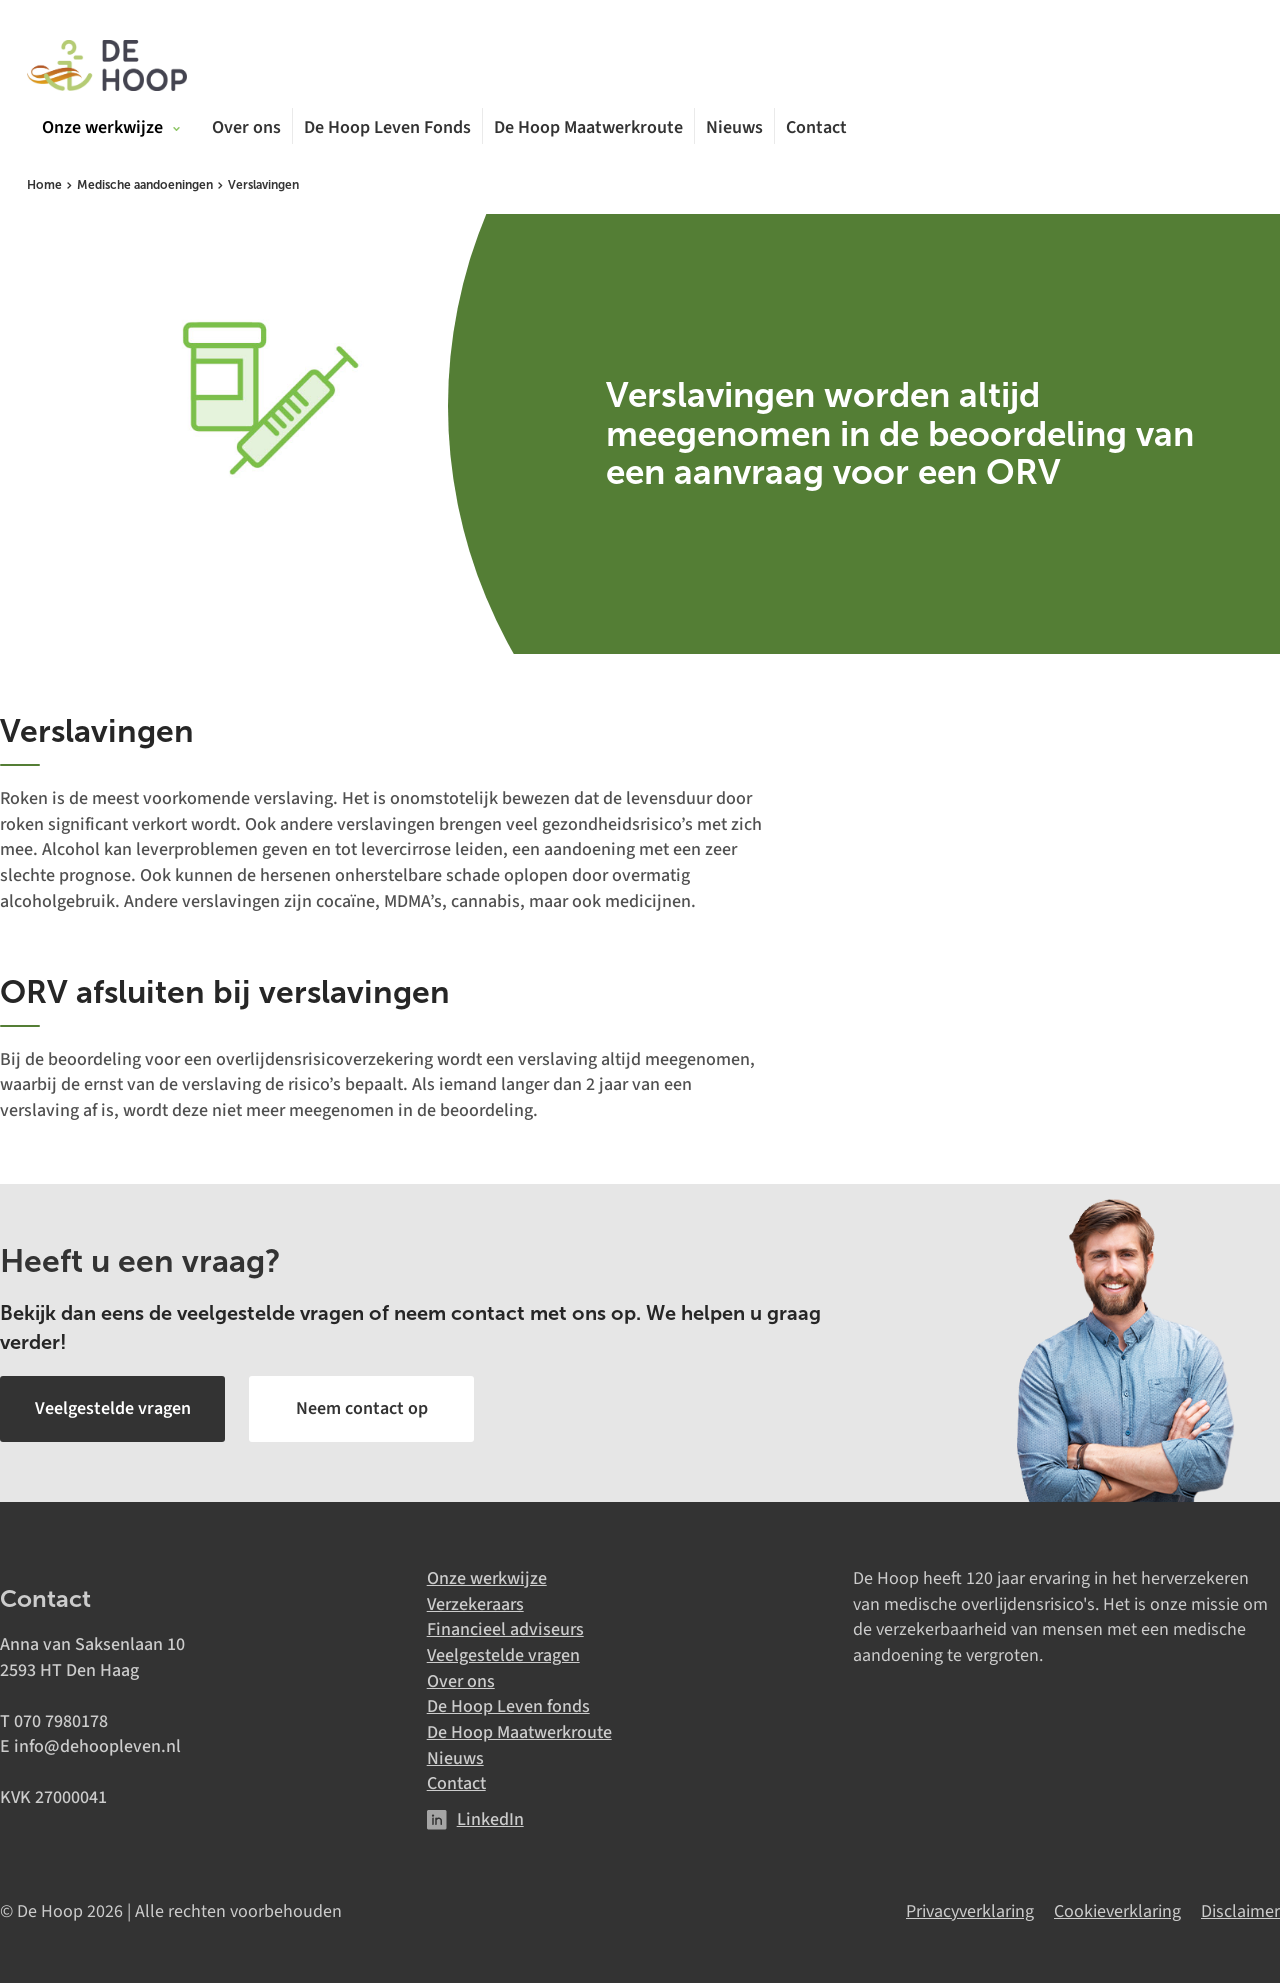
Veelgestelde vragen (503, 1655)
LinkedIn (490, 1819)
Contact (816, 128)
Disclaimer (1240, 1911)
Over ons (246, 128)
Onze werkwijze (487, 1578)
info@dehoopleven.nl (97, 1746)
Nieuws (734, 128)
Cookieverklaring (1117, 1911)
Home (44, 185)
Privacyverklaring (970, 1911)
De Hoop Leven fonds (508, 1706)
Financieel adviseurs (505, 1629)
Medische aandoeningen (145, 185)
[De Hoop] (107, 67)
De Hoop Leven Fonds (387, 128)
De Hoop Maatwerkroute (588, 128)
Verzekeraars (475, 1604)
